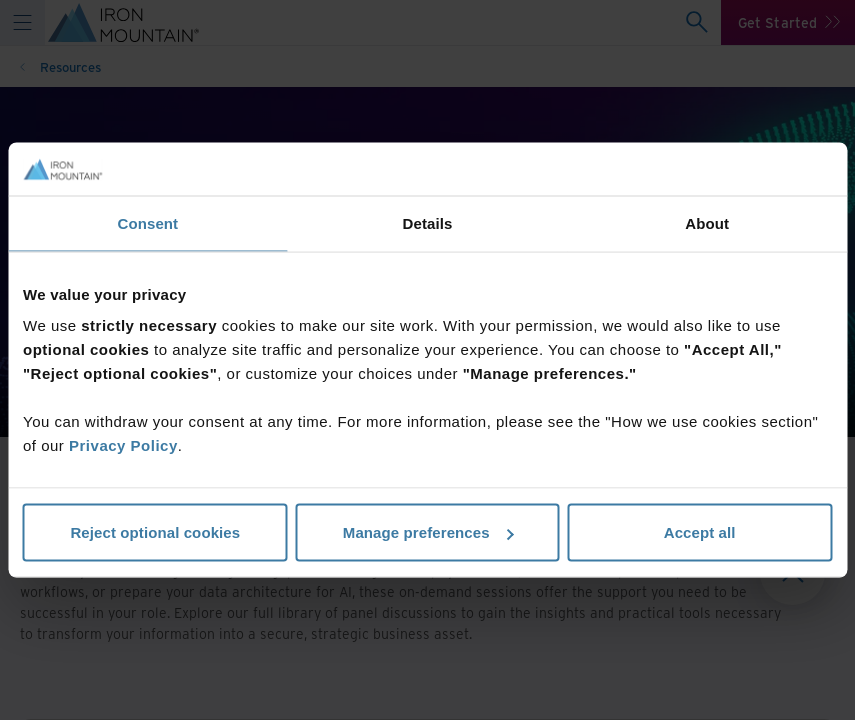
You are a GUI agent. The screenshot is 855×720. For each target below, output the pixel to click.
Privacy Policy (123, 445)
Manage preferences (428, 532)
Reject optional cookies (155, 532)
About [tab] (707, 222)
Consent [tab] (147, 222)
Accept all (700, 532)
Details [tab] (428, 222)
